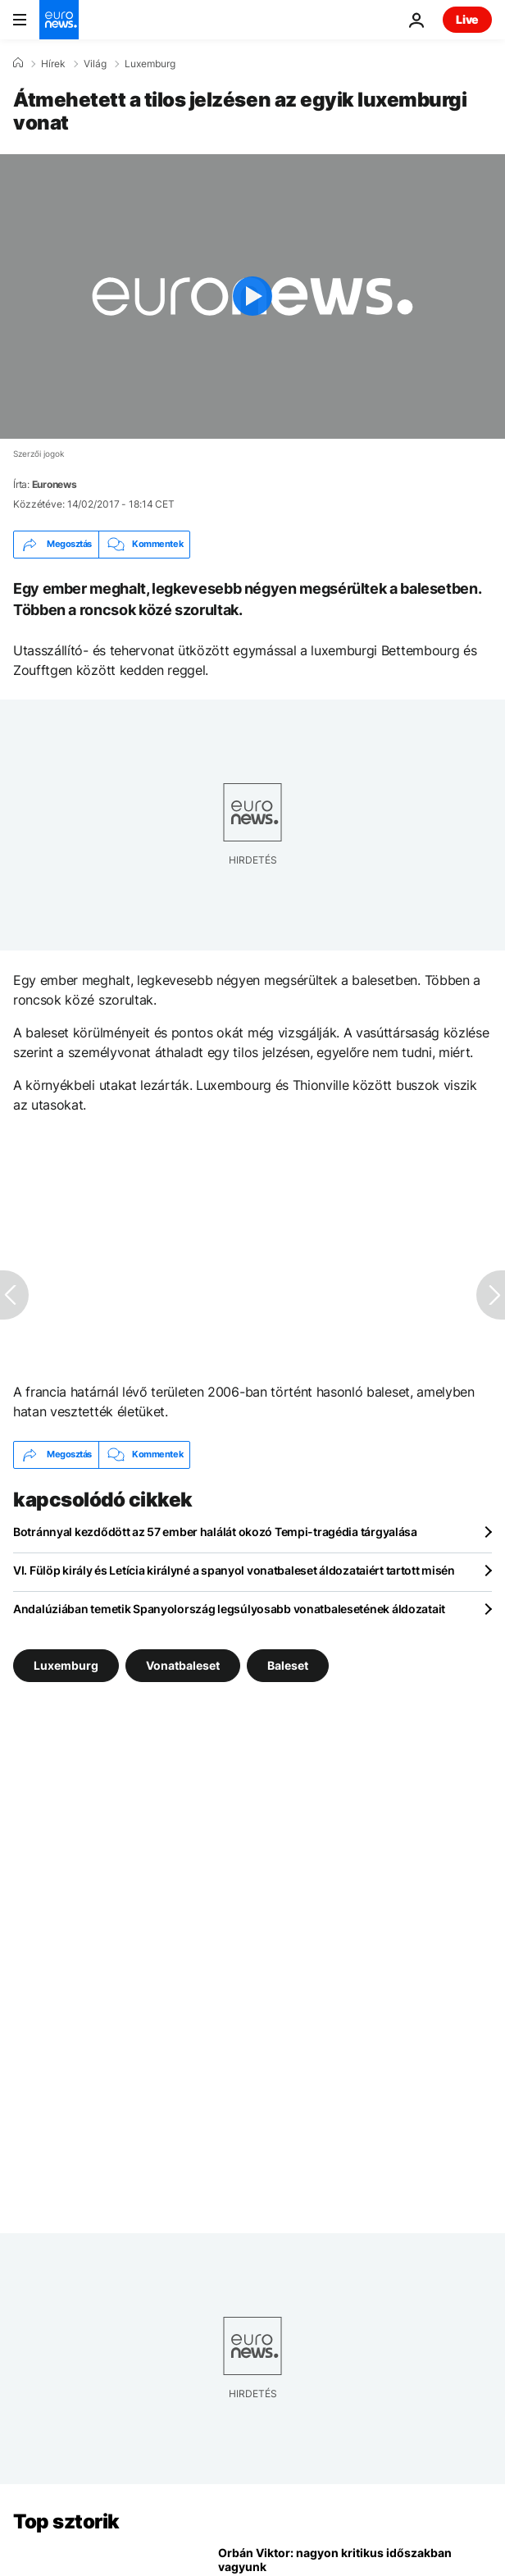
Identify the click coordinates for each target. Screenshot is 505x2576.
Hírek (53, 64)
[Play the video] (252, 296)
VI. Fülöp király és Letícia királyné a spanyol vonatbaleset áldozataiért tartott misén (234, 1570)
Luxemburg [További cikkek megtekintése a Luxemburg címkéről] (66, 1664)
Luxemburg (150, 64)
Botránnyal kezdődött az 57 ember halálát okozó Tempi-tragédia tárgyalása (215, 1532)
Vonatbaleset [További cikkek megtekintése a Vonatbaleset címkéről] (183, 1664)
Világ (95, 64)
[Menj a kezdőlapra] (59, 19)
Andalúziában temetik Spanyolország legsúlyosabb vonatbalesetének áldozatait (229, 1609)
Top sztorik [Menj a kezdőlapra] (66, 2521)
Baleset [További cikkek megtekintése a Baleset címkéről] (287, 1664)
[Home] (18, 63)
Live (467, 19)
